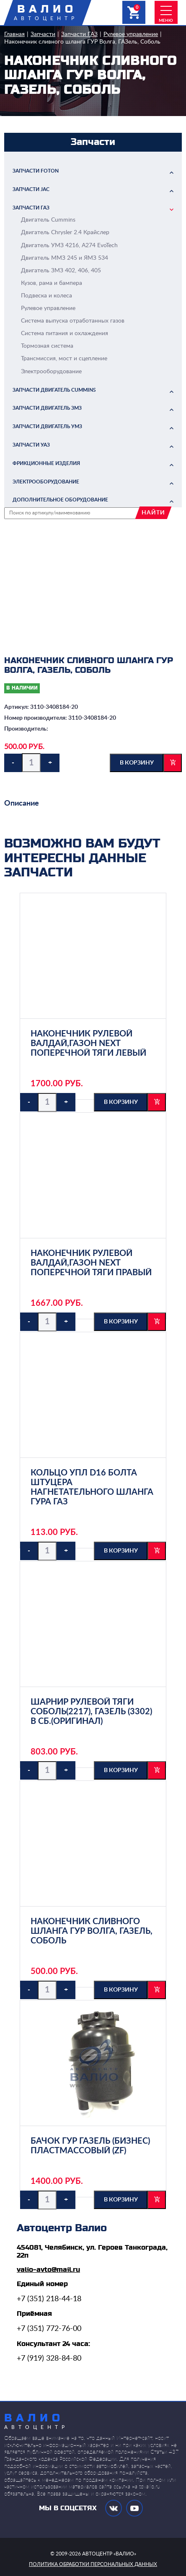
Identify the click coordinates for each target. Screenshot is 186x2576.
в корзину (137, 763)
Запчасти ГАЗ (79, 34)
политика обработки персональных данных (93, 2564)
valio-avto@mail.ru (48, 2270)
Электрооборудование (46, 481)
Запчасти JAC (31, 189)
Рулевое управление (130, 34)
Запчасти (43, 34)
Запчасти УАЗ (31, 444)
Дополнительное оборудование (60, 499)
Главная (14, 34)
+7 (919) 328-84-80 (49, 2358)
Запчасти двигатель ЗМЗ (47, 408)
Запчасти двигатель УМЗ (47, 426)
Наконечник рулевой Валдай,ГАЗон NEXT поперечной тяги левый (88, 1043)
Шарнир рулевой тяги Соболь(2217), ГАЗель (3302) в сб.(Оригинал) (91, 1712)
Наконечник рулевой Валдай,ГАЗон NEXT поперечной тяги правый (91, 1263)
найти (153, 513)
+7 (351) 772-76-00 (49, 2329)
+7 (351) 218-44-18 (49, 2299)
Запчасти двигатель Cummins (54, 390)
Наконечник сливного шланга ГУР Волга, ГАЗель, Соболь (82, 42)
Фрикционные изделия (46, 463)
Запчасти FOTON (36, 170)
